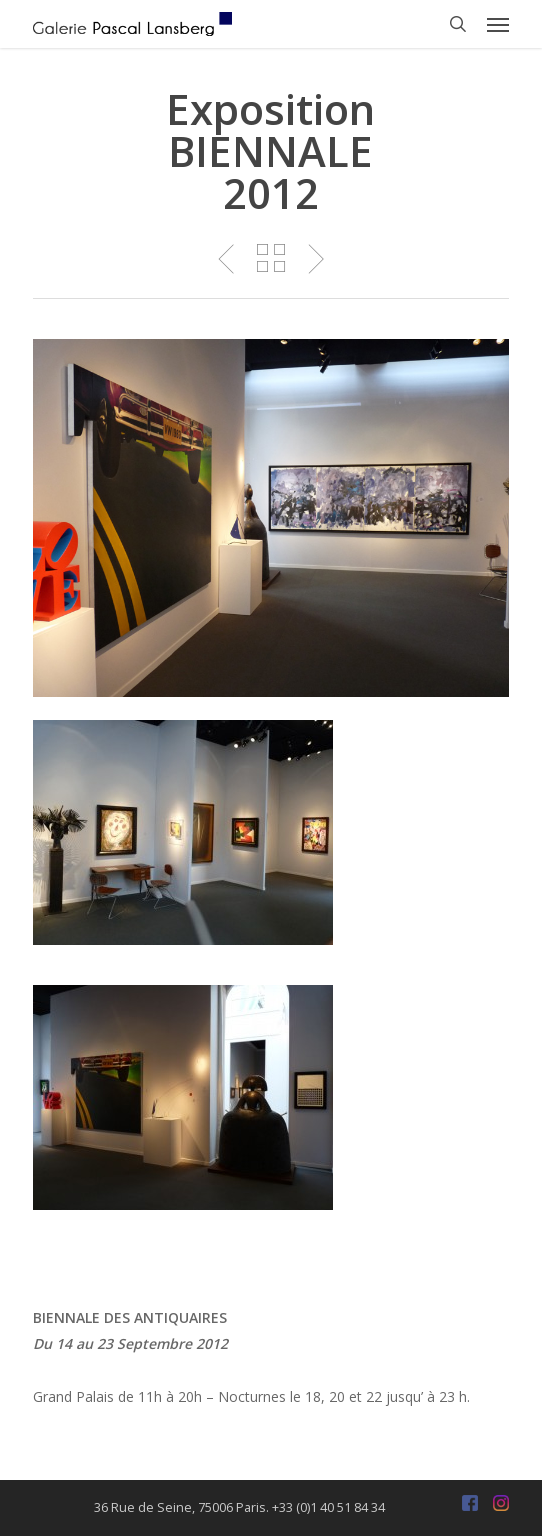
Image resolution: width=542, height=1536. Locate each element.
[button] (498, 24)
